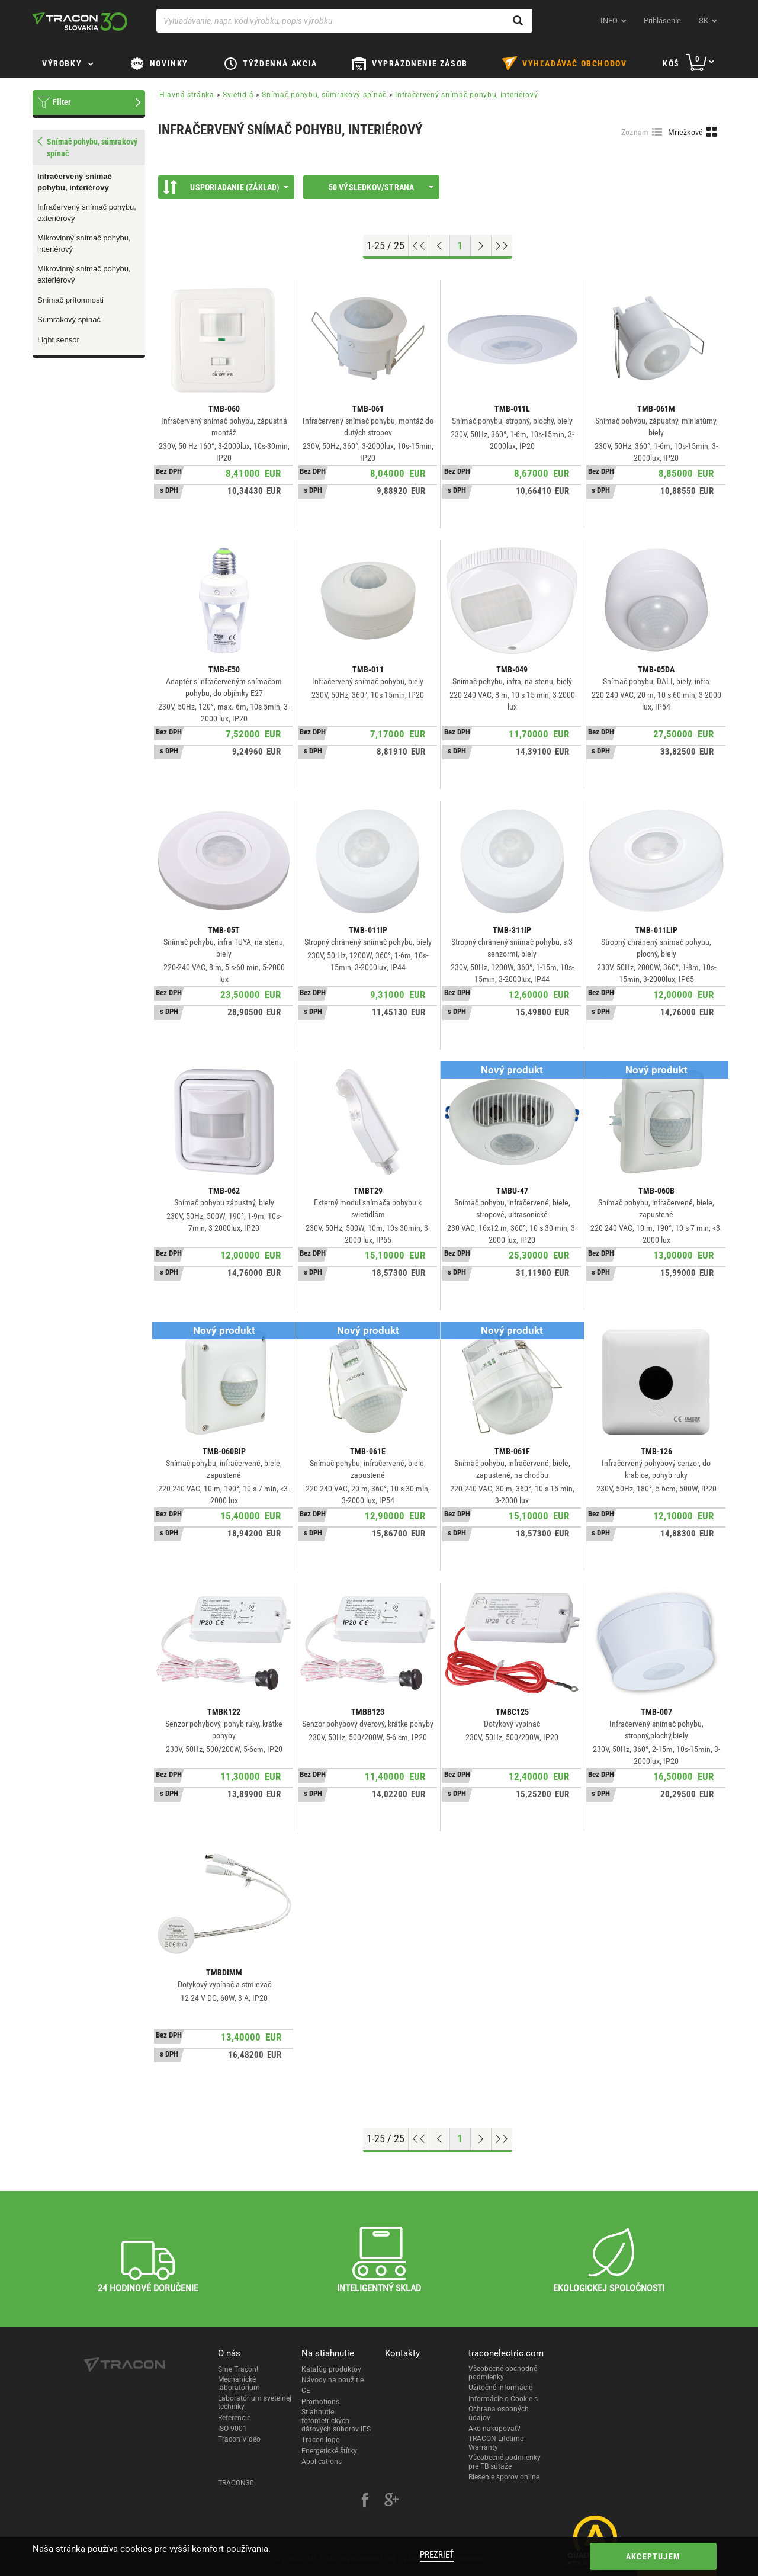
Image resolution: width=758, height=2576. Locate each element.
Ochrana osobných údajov (498, 2413)
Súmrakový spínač (69, 319)
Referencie (234, 2418)
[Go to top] (419, 246)
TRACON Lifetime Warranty (495, 2442)
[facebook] (364, 2501)
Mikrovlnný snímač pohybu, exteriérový (84, 274)
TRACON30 (236, 2483)
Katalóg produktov (331, 2369)
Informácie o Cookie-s (503, 2399)
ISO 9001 (232, 2428)
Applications (321, 2462)
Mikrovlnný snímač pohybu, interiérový (84, 243)
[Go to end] (502, 246)
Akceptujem (653, 2556)
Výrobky (62, 63)
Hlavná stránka (186, 95)
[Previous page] (439, 246)
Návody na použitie (332, 2380)
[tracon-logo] (80, 21)
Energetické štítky (329, 2451)
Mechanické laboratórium (239, 2383)
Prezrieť (437, 2554)
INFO (609, 20)
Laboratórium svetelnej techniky (254, 2402)
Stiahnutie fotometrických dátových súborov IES (336, 2420)
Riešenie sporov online (503, 2477)
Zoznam (635, 132)
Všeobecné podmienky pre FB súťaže (504, 2461)
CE (305, 2390)
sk (703, 20)
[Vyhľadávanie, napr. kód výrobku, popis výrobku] (344, 21)
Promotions (320, 2402)
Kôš (671, 63)
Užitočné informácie (500, 2387)
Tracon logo (320, 2440)
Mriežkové (686, 132)
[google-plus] (391, 2501)
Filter (62, 102)
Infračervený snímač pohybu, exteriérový (86, 213)
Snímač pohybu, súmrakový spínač (324, 95)
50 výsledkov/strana (381, 187)
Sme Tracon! (238, 2369)
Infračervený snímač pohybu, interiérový (74, 182)
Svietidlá (238, 95)
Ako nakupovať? (494, 2428)
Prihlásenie (662, 20)
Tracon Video (239, 2439)
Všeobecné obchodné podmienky (502, 2373)
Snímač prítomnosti (70, 300)
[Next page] (481, 246)
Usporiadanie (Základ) (225, 187)
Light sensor (58, 339)
